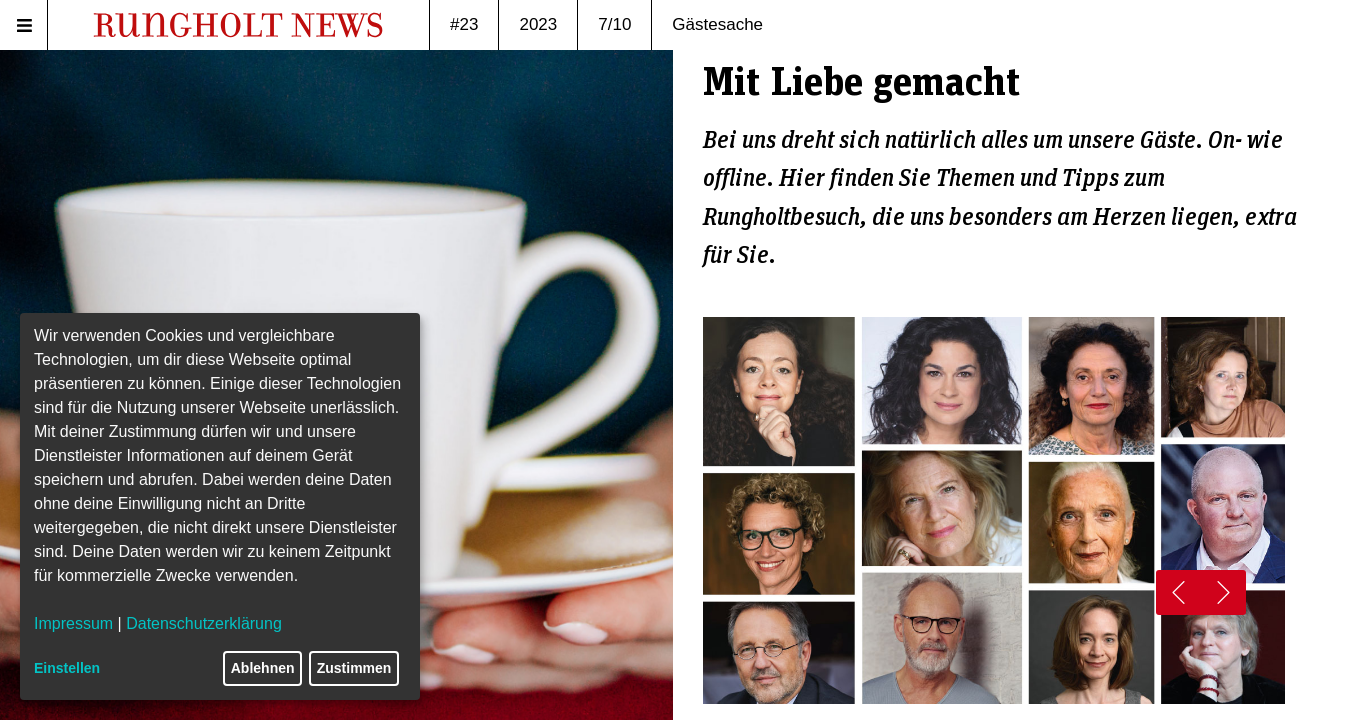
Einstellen (67, 668)
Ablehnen (263, 668)
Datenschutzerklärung (204, 623)
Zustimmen (354, 668)
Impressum (73, 623)
